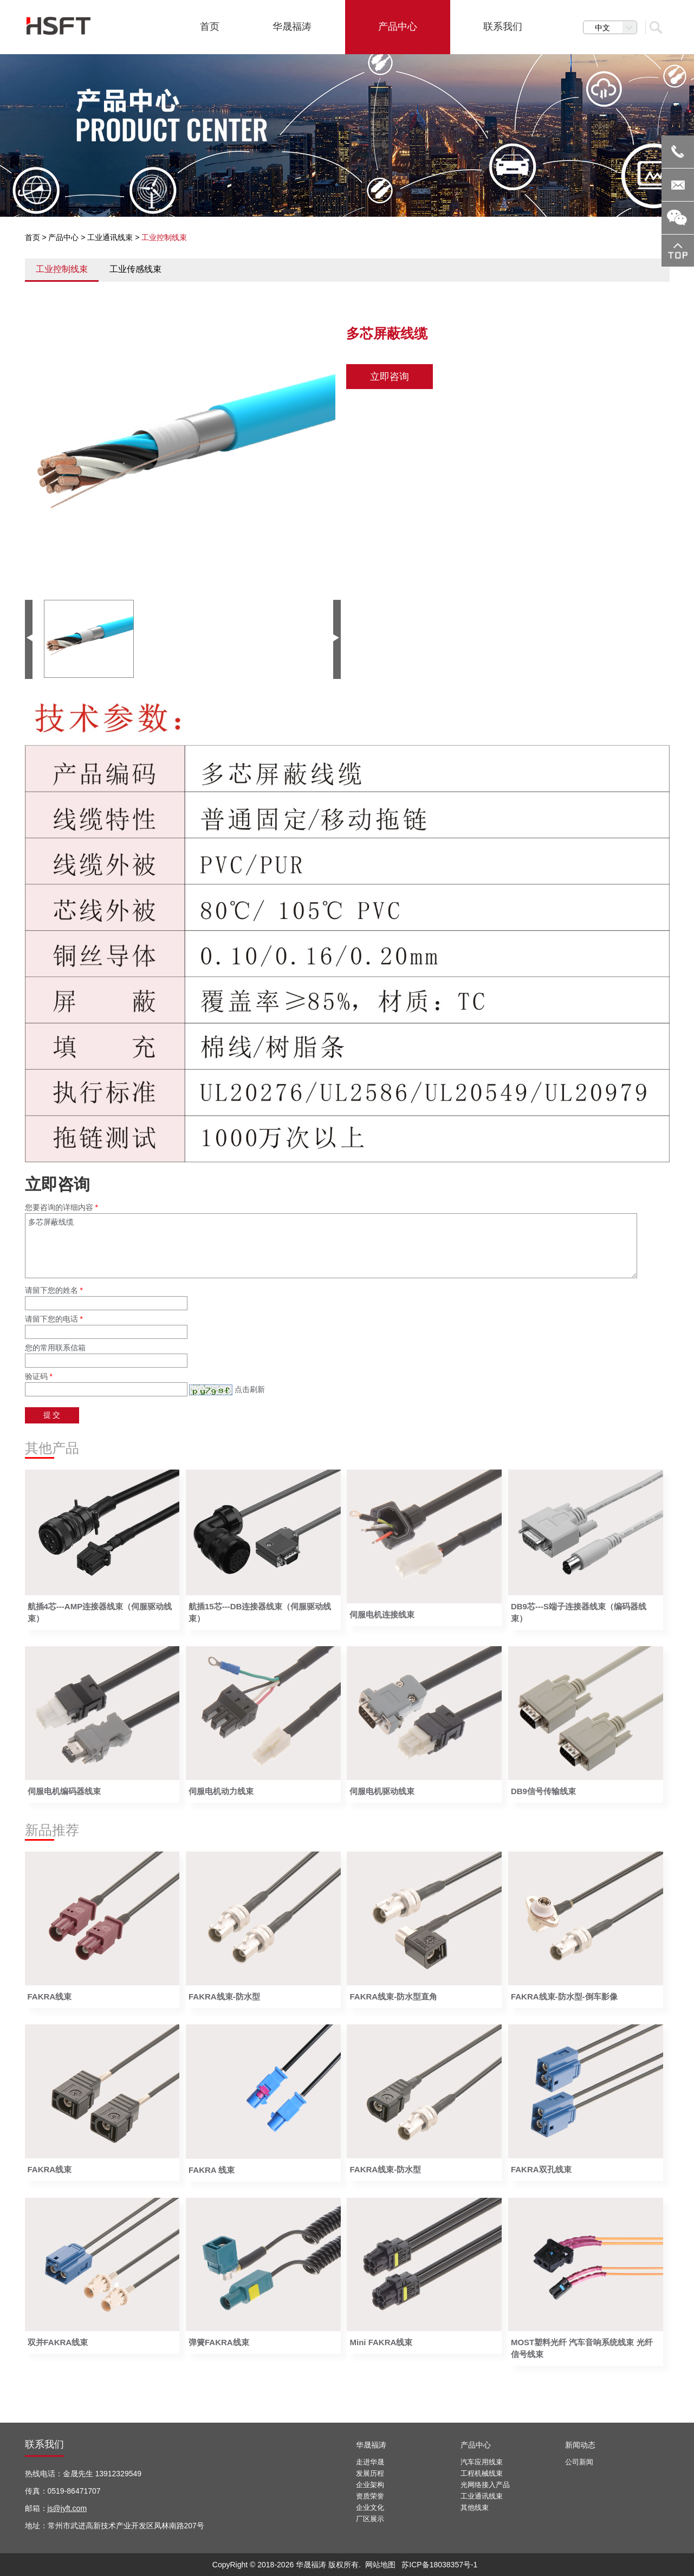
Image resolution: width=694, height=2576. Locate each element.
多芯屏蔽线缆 (331, 1245)
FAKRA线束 (50, 1996)
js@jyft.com (67, 2508)
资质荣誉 (370, 2496)
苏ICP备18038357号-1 (439, 2564)
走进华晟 (370, 2462)
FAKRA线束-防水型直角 (393, 1996)
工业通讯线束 (110, 237)
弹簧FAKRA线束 (219, 2342)
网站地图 (380, 2564)
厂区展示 (370, 2519)
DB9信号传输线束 (543, 1791)
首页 (32, 237)
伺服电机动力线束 (221, 1791)
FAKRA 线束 (212, 2169)
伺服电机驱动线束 (381, 1791)
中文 (616, 27)
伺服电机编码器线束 (64, 1791)
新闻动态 (580, 2445)
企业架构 (370, 2485)
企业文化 (370, 2507)
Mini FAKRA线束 (380, 2342)
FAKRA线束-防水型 (224, 1996)
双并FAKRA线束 (58, 2342)
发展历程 (370, 2473)
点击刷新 (250, 1389)
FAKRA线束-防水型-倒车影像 (564, 1996)
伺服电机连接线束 (381, 1614)
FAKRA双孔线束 (541, 2169)
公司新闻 (579, 2462)
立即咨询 (389, 376)
